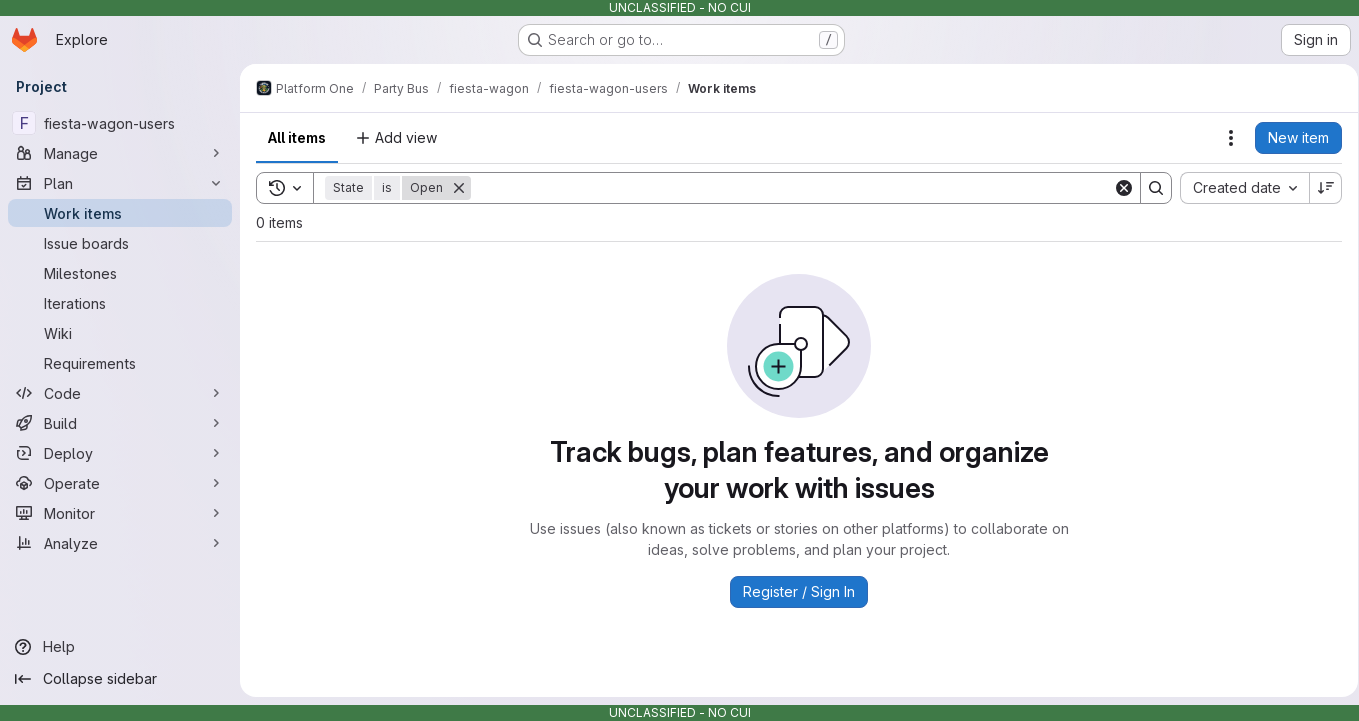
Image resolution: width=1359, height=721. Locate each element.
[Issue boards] (120, 243)
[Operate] (120, 483)
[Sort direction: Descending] (1319, 188)
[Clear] (1117, 188)
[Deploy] (120, 453)
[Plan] (120, 183)
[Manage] (120, 153)
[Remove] (459, 188)
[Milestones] (120, 273)
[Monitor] (120, 513)
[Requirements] (120, 363)
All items (297, 137)
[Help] (120, 647)
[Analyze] (120, 543)
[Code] (120, 393)
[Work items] (120, 213)
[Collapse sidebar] (120, 679)
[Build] (120, 423)
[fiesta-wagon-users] (120, 123)
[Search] (788, 188)
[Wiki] (120, 333)
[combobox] (1237, 188)
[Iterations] (120, 303)
